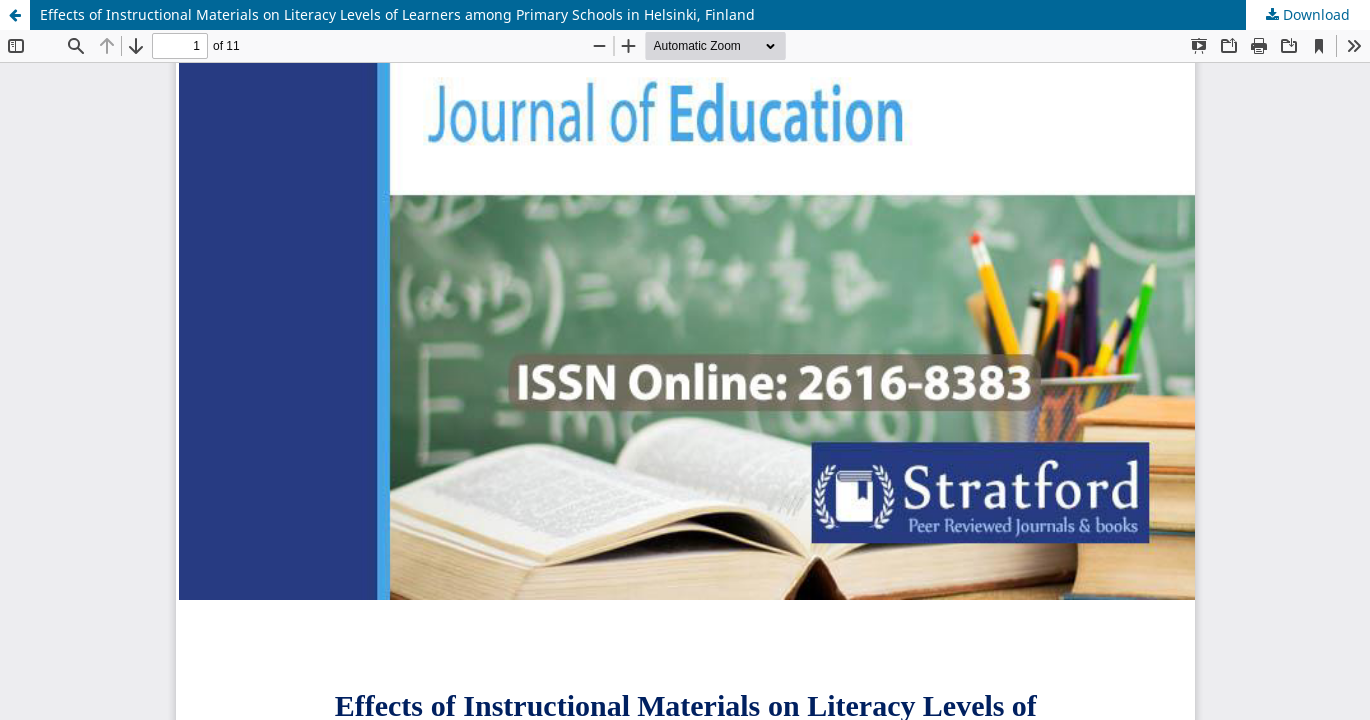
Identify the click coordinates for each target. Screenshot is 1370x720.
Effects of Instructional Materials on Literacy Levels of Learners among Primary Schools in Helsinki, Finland (397, 14)
